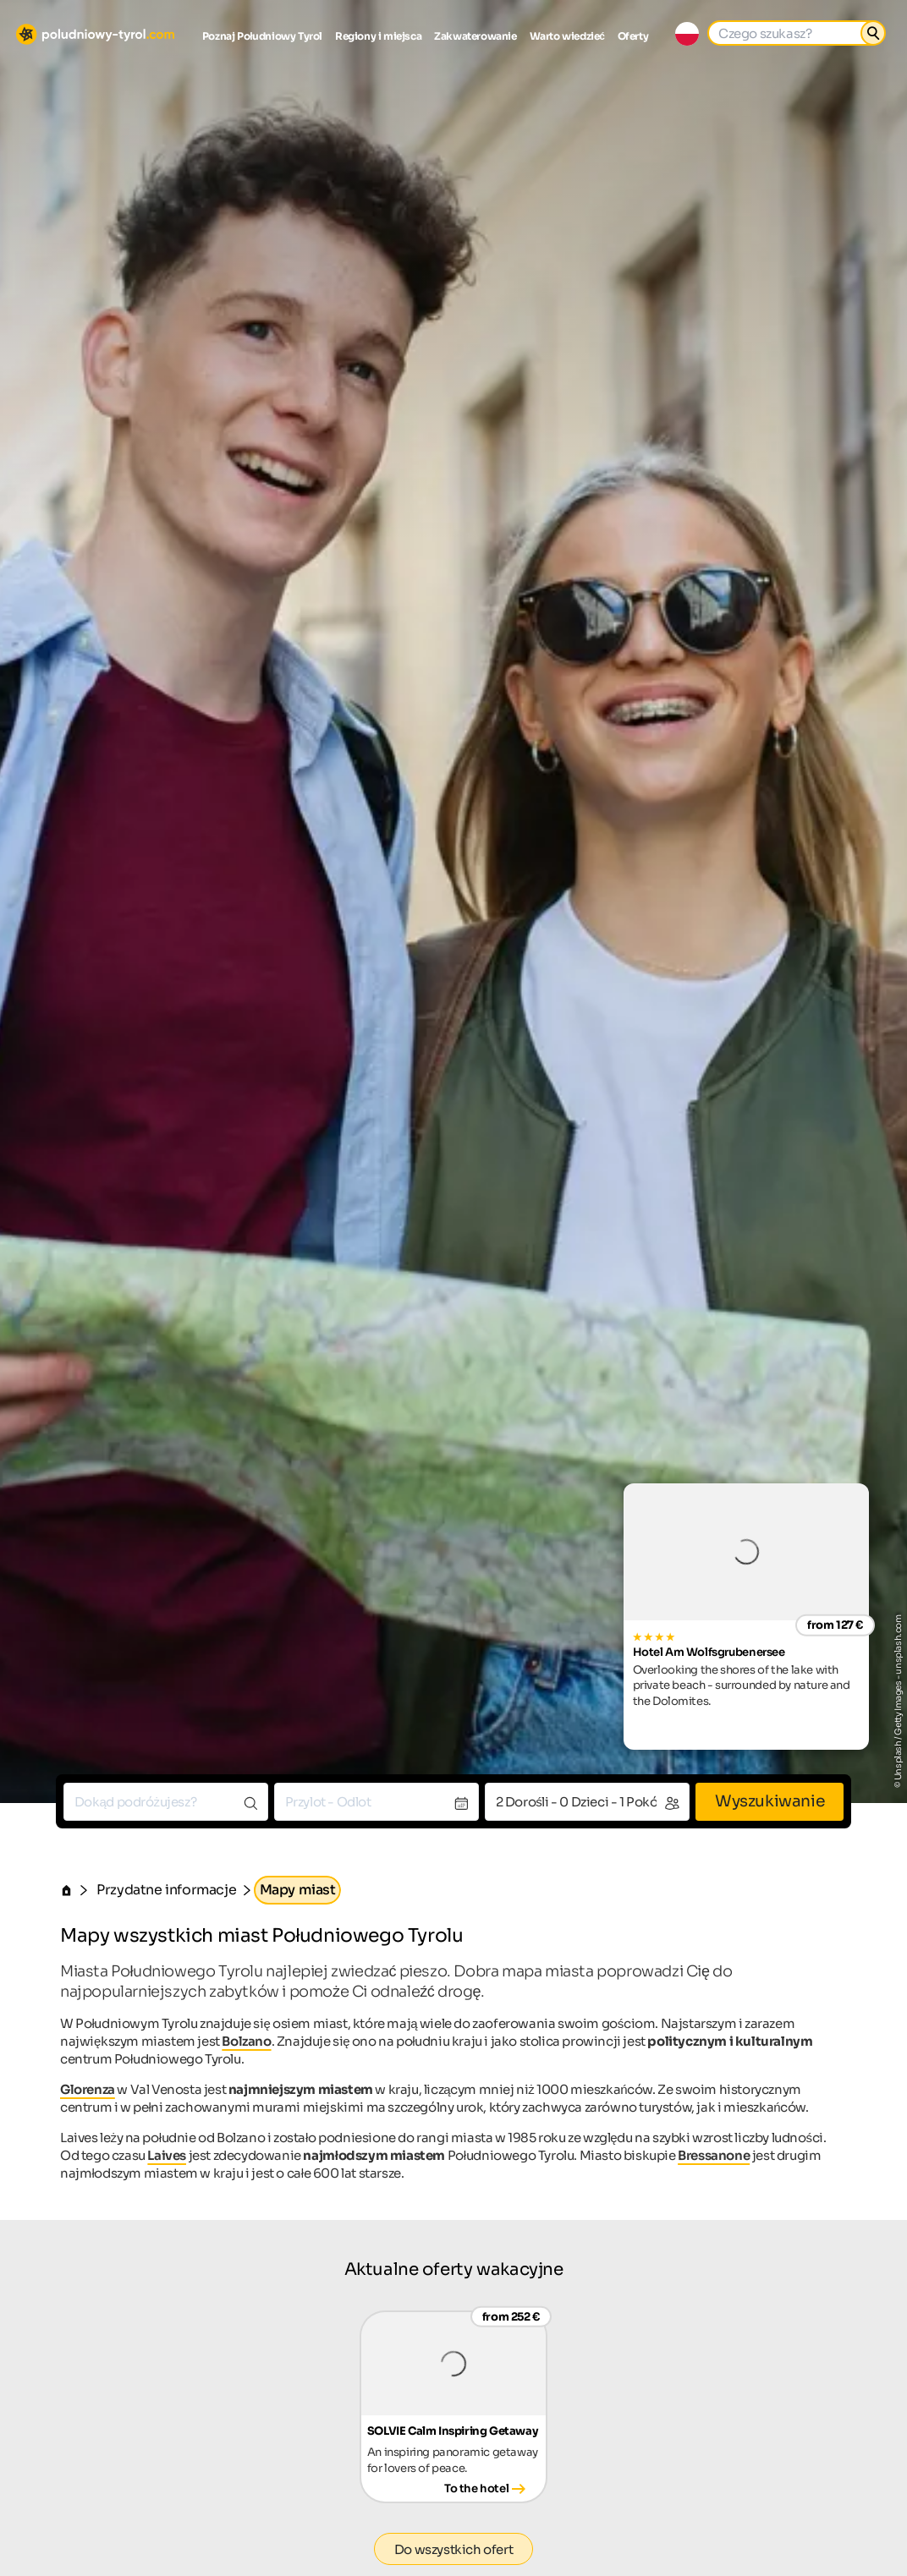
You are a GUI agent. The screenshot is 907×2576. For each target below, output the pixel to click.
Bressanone (714, 2155)
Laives (166, 2155)
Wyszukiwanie (769, 1801)
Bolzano (246, 2041)
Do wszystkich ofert (453, 2549)
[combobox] (165, 1802)
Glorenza (87, 2089)
